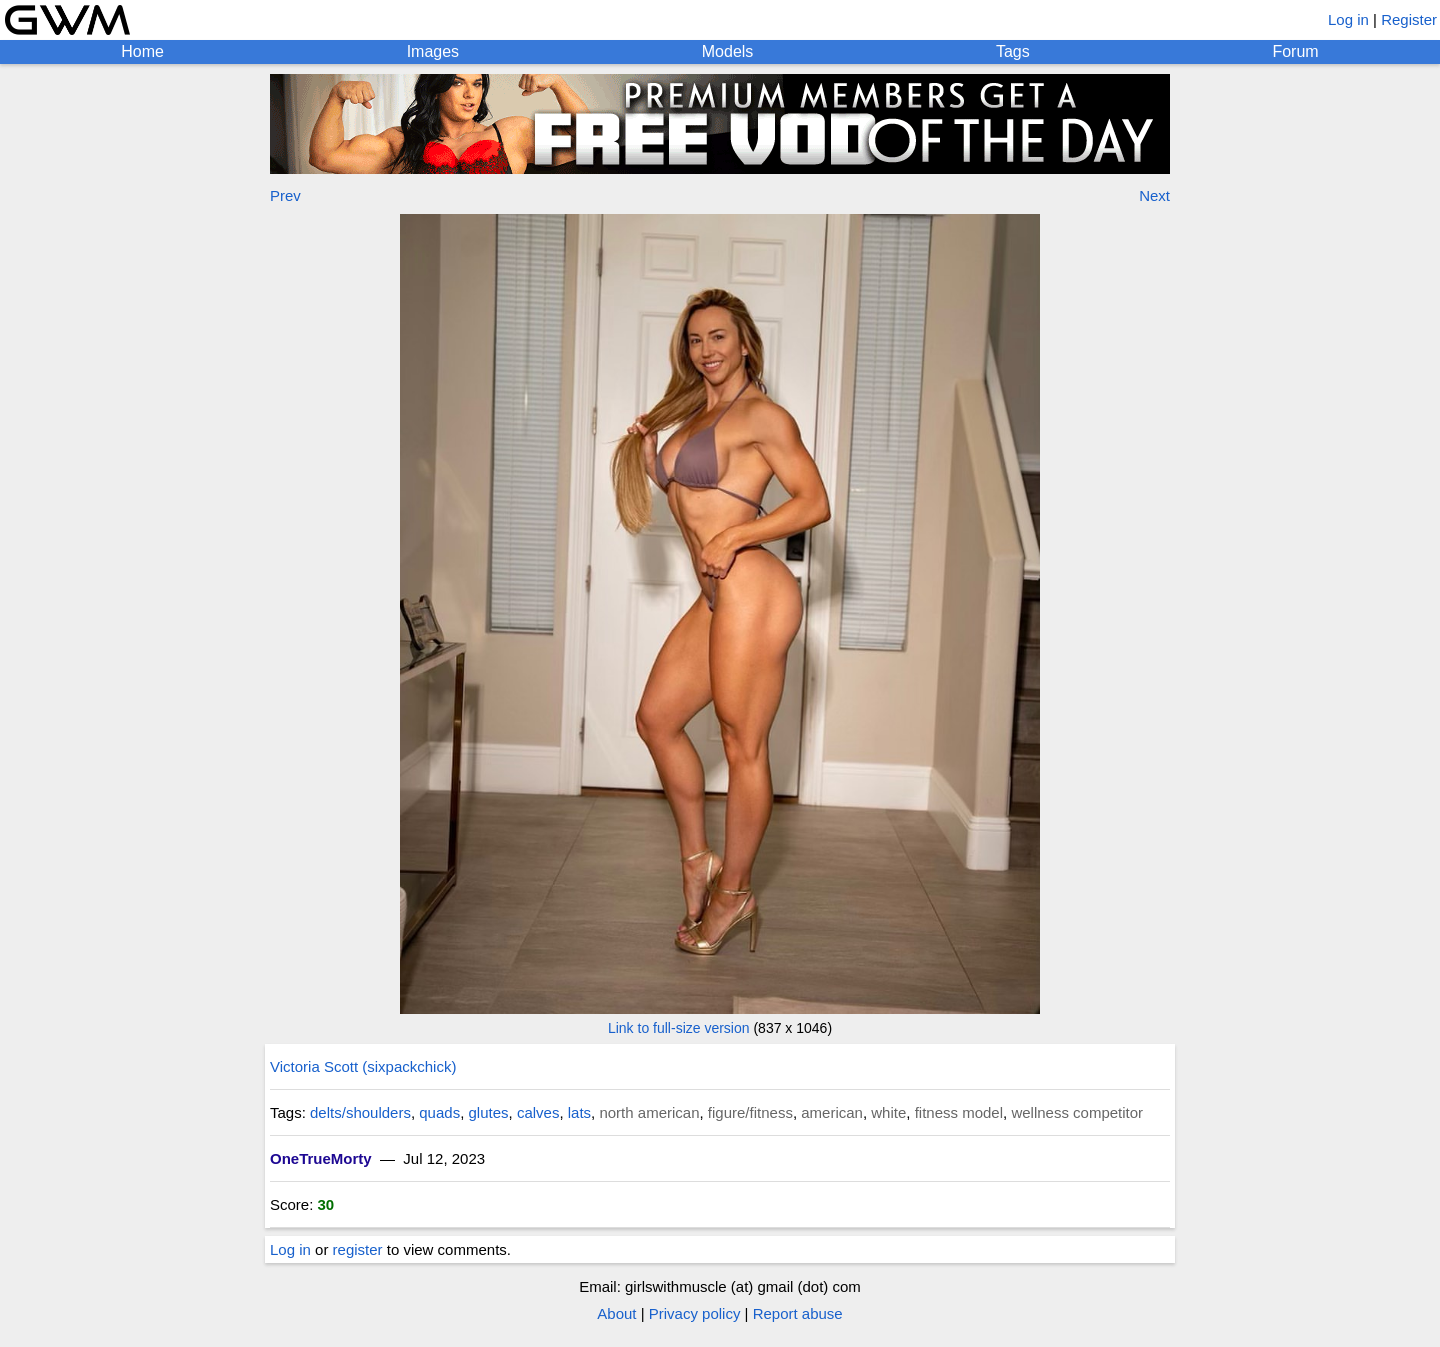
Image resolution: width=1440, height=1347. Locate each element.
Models (728, 51)
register (358, 1249)
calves (538, 1112)
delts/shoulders (360, 1112)
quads (439, 1112)
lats (579, 1112)
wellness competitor (1077, 1112)
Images (433, 51)
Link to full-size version (679, 1028)
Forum (1295, 51)
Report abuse (798, 1313)
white (888, 1112)
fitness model (959, 1112)
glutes (489, 1112)
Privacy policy (695, 1313)
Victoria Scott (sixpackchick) (363, 1066)
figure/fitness (750, 1112)
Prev (285, 195)
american (832, 1112)
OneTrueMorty (321, 1158)
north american (649, 1112)
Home (142, 51)
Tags (1013, 51)
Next (1154, 195)
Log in (1348, 19)
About (616, 1313)
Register (1409, 19)
